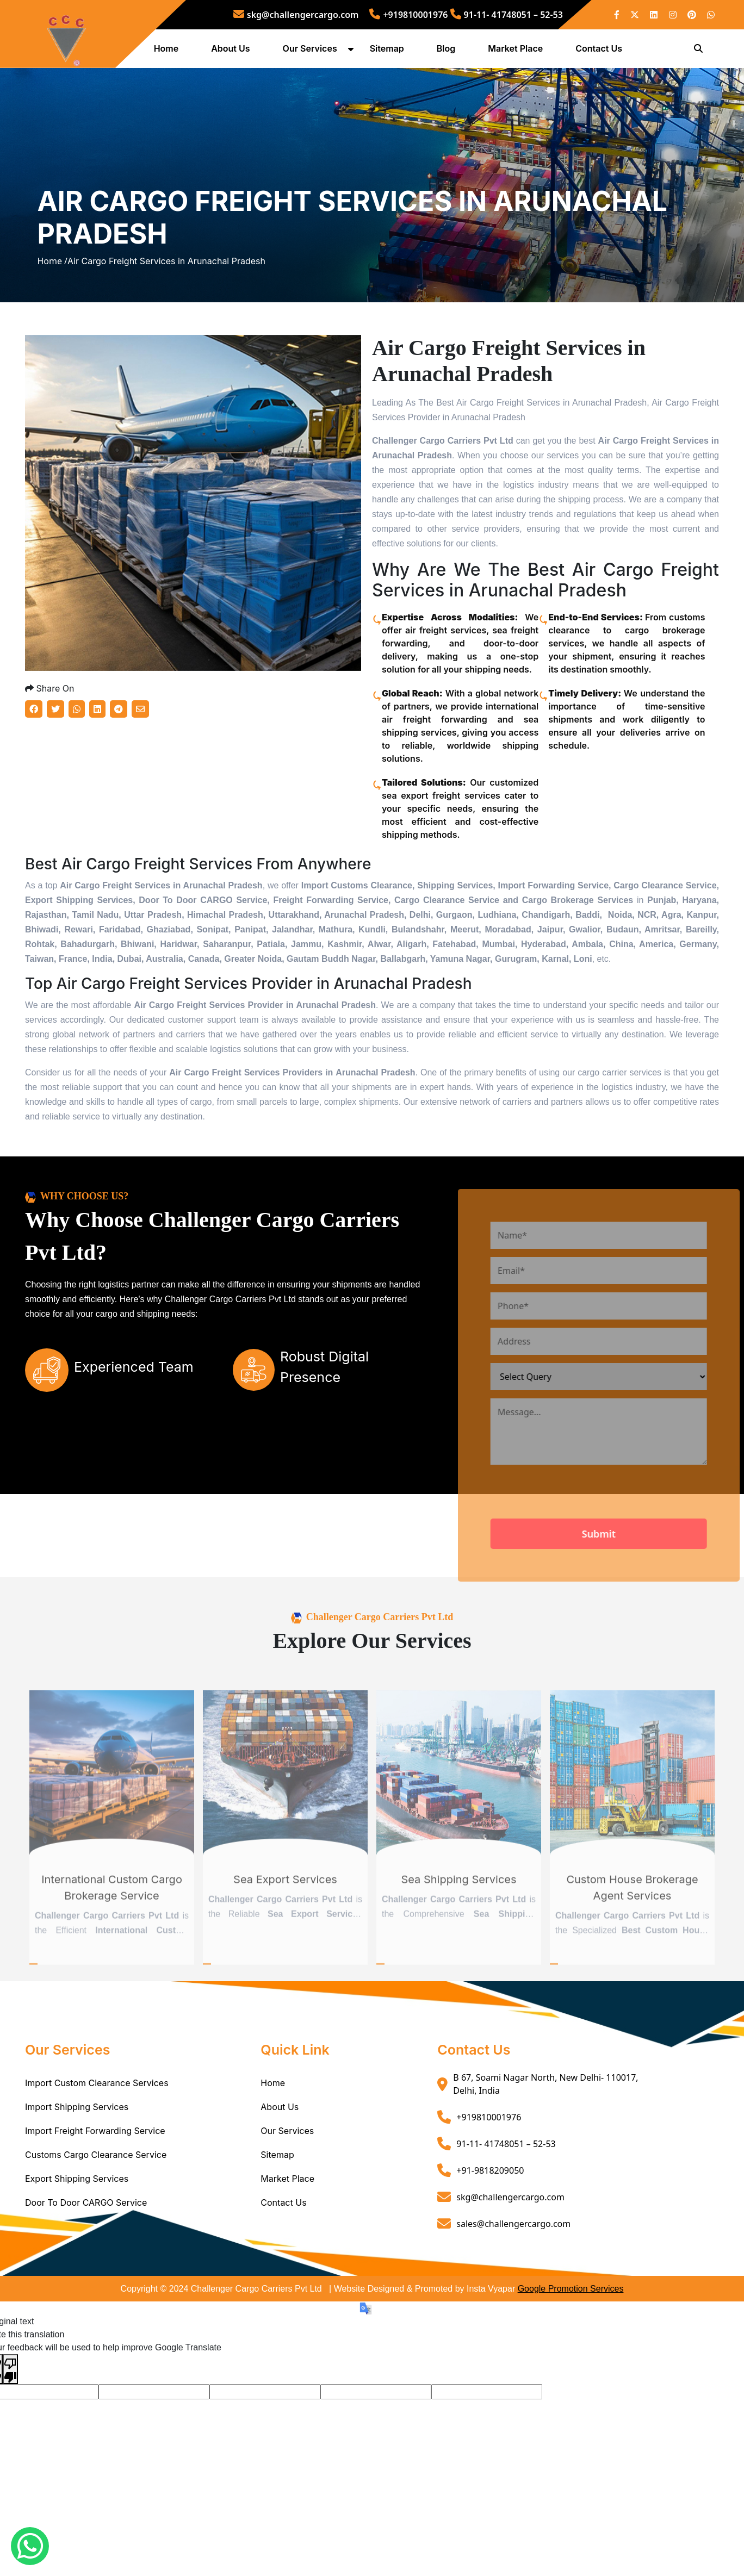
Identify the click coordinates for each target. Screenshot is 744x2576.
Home (167, 50)
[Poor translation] (10, 2410)
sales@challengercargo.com (513, 2265)
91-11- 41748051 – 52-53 (506, 15)
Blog (447, 50)
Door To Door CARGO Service (86, 2244)
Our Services (311, 50)
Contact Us (600, 50)
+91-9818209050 (490, 2212)
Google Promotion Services (571, 2330)
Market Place (516, 50)
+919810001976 (408, 15)
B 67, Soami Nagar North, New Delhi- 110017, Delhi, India (545, 2125)
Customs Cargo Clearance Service (95, 2196)
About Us (232, 50)
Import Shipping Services (76, 2148)
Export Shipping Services (76, 2220)
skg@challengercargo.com (296, 15)
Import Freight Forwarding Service (95, 2172)
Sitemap (388, 50)
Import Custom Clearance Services (97, 2124)
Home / (52, 284)
